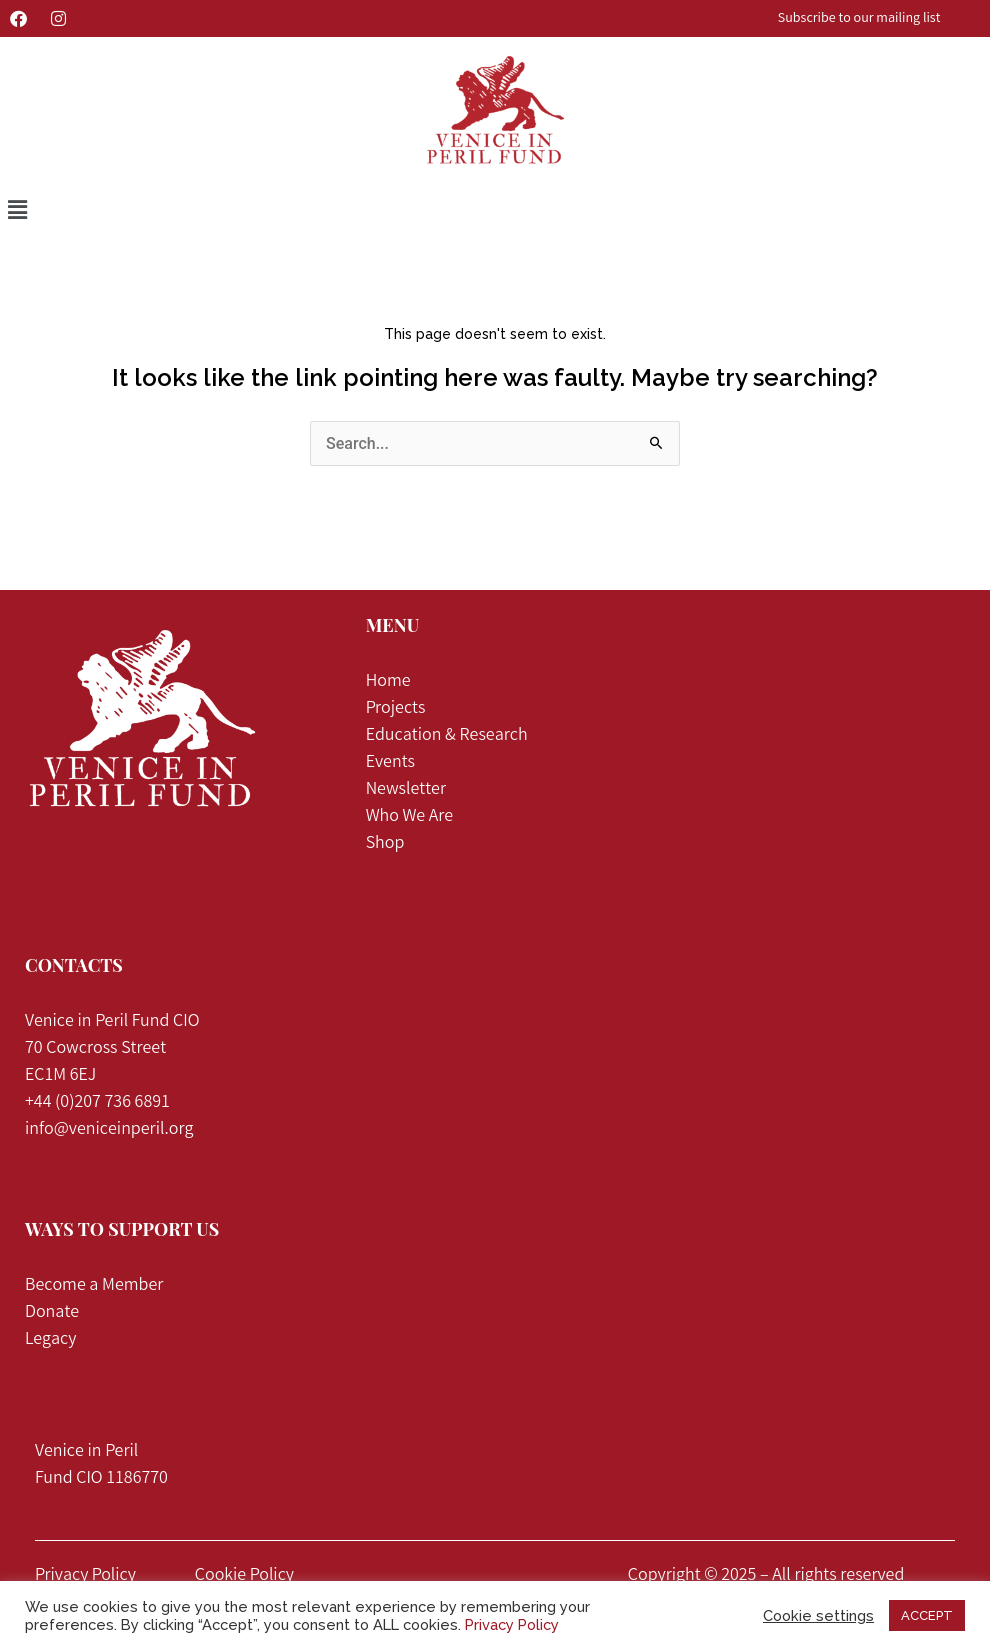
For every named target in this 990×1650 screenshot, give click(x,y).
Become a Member (94, 1286)
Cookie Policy (244, 1576)
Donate (52, 1313)
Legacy (50, 1340)
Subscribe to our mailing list (859, 19)
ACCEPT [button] (927, 1615)
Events (390, 763)
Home (388, 682)
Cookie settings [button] (818, 1615)
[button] (17, 210)
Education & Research (447, 736)
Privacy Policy (85, 1576)
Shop (385, 844)
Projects (397, 709)
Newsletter (406, 790)
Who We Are (409, 817)
